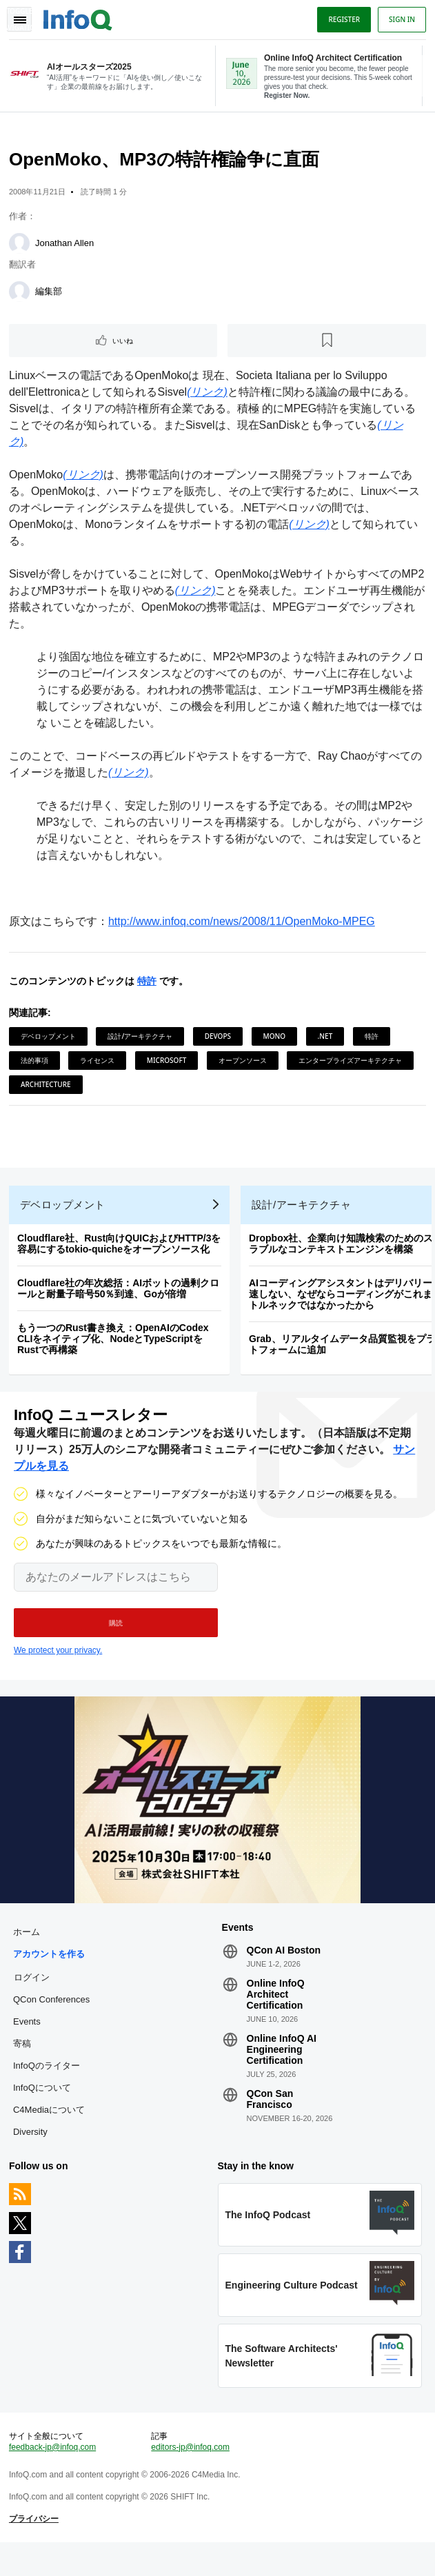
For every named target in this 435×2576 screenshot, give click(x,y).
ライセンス (99, 1064)
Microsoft (168, 1064)
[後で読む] (326, 344)
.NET (327, 1040)
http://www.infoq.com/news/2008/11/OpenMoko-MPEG (243, 925)
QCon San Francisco (270, 2120)
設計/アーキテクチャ (142, 1040)
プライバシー (36, 2548)
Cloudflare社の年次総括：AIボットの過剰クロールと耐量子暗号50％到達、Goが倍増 (120, 1301)
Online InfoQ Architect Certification (276, 2015)
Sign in (400, 19)
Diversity (32, 2153)
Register (342, 19)
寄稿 (24, 2065)
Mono (276, 1040)
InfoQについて (44, 2109)
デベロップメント (50, 1040)
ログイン (34, 1998)
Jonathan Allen (66, 247)
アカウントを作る (51, 1975)
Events (29, 2043)
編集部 (50, 295)
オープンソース (245, 1064)
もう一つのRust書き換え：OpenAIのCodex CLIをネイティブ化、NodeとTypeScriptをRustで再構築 (115, 1351)
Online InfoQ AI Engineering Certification (281, 2070)
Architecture (48, 1088)
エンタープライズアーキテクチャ (352, 1064)
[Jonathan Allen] (21, 247)
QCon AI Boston (284, 1971)
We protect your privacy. (58, 1667)
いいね (124, 344)
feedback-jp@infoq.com (54, 2477)
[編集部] (21, 295)
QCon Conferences (53, 2021)
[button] (116, 1639)
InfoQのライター (48, 2087)
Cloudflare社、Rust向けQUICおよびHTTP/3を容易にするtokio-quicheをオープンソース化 (121, 1256)
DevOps (220, 1040)
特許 (149, 985)
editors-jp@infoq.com (191, 2477)
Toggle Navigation (19, 19)
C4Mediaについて (51, 2131)
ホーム (28, 1953)
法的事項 (36, 1064)
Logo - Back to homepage (79, 18)
